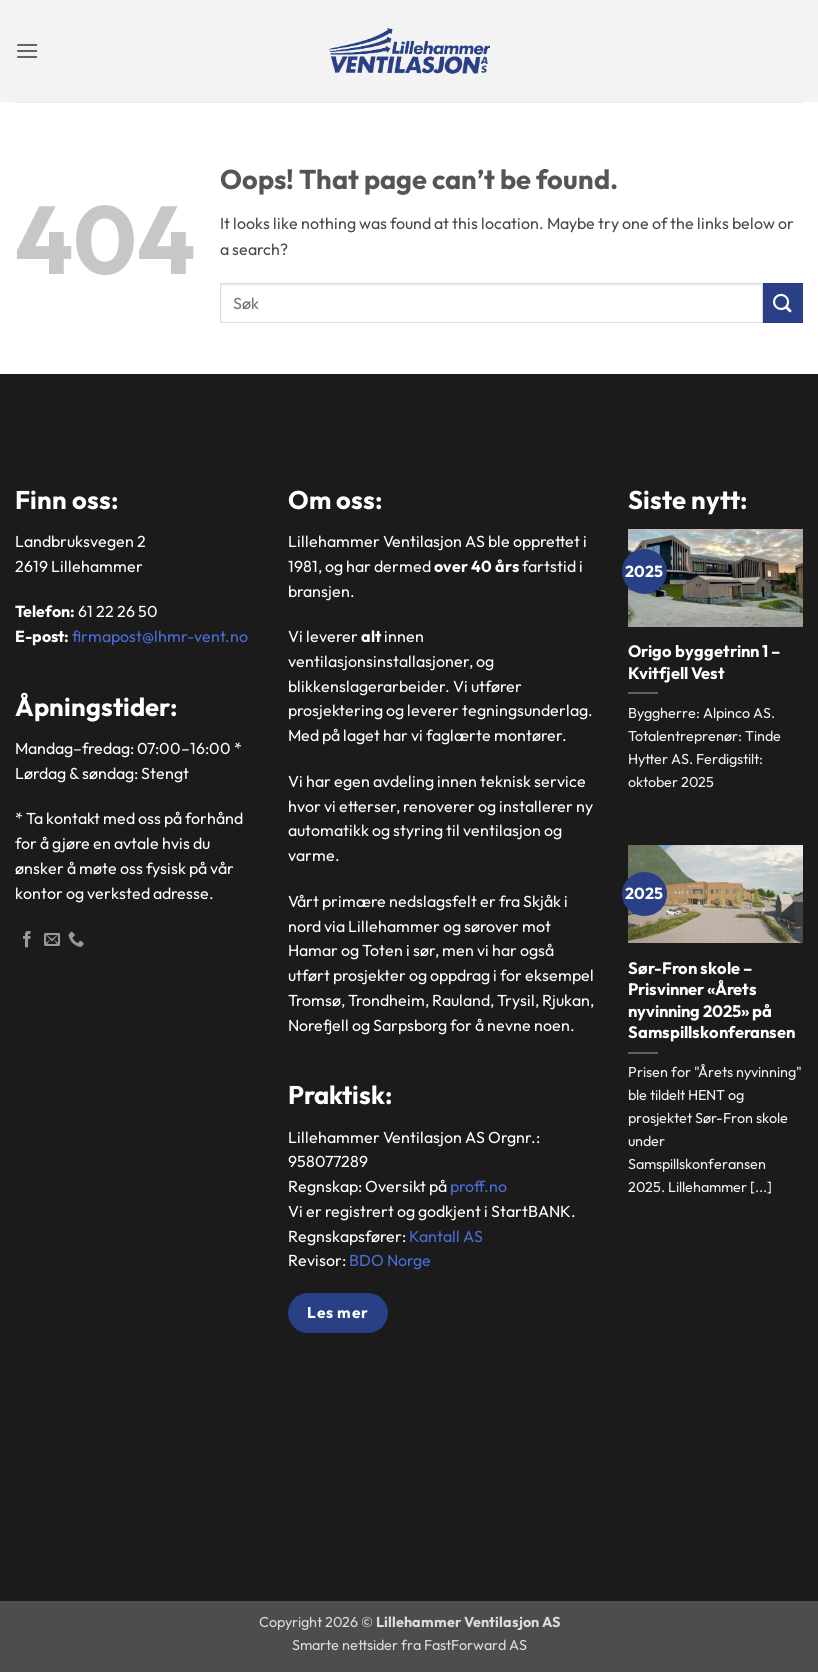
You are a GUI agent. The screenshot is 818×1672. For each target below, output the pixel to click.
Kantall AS (446, 1236)
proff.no (478, 1186)
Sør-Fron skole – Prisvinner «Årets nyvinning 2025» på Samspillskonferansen (711, 1000)
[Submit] (783, 302)
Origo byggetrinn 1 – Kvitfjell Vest (704, 661)
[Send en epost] (52, 940)
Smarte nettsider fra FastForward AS (409, 1645)
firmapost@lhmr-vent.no (160, 636)
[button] (27, 50)
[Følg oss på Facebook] (27, 940)
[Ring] (76, 940)
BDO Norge (390, 1260)
